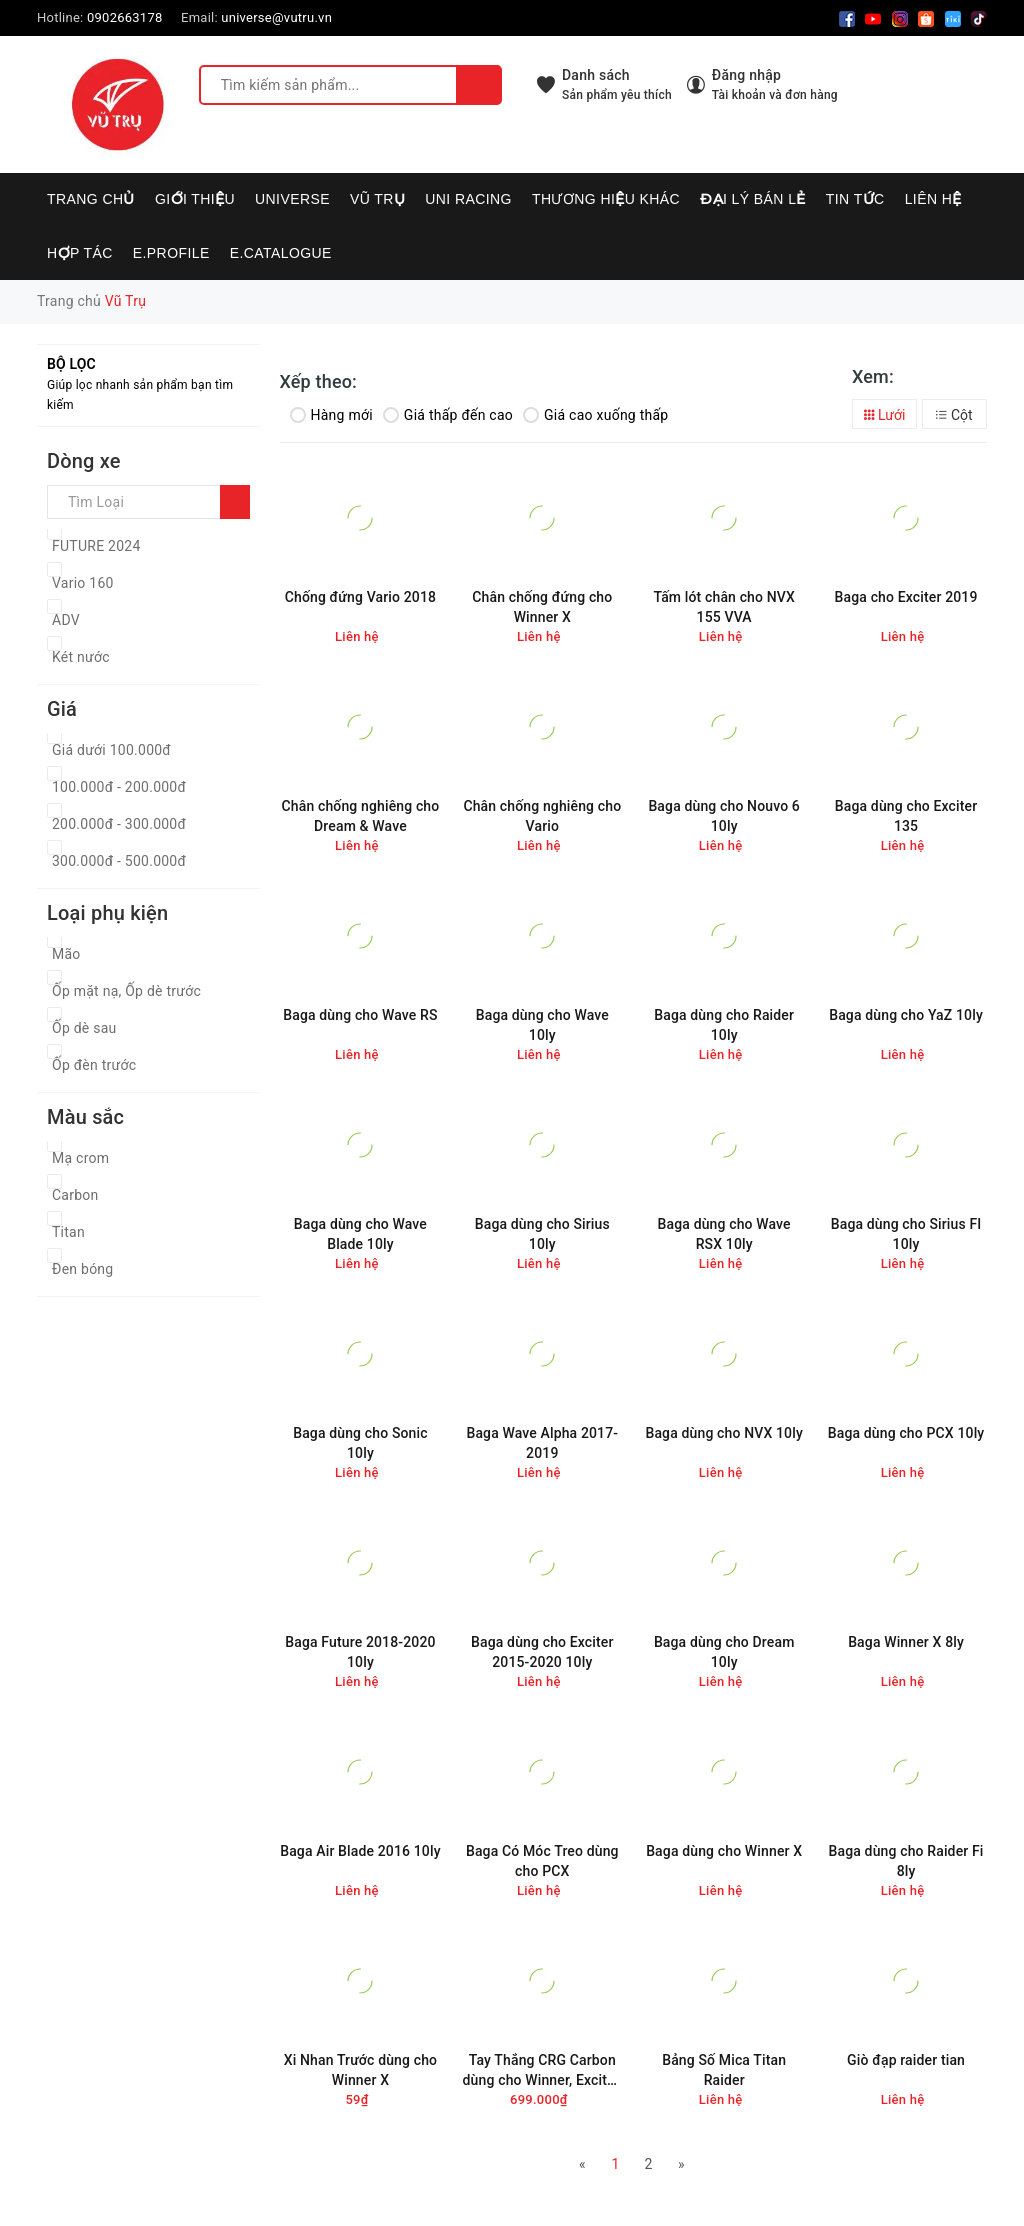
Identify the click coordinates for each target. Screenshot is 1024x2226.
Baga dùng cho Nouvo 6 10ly (724, 816)
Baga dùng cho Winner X (724, 1851)
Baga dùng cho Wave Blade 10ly (360, 1234)
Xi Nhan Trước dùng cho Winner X (361, 2070)
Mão (66, 954)
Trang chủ (91, 199)
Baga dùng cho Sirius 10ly (542, 1234)
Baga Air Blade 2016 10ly (360, 1851)
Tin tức (855, 199)
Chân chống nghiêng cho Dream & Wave (361, 816)
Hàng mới (331, 415)
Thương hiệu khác (606, 199)
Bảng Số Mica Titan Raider (724, 2070)
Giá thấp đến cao (448, 415)
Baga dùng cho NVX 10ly (723, 1433)
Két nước (81, 657)
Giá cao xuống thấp (595, 415)
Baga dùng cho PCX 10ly (906, 1433)
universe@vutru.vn (276, 17)
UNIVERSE (292, 199)
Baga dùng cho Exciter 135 (906, 816)
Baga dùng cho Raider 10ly (724, 1025)
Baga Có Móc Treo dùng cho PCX (542, 1861)
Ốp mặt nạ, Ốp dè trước (126, 991)
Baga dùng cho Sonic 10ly (360, 1443)
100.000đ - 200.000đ (119, 787)
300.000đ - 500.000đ (119, 861)
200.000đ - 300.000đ (119, 824)
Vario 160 (83, 583)
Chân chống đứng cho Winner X (542, 607)
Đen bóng (82, 1269)
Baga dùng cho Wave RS (360, 1015)
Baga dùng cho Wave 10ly (542, 1025)
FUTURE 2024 (96, 546)
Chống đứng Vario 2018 (360, 597)
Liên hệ (933, 199)
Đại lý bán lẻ (753, 199)
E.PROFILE (171, 253)
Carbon (75, 1195)
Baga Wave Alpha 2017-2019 (542, 1443)
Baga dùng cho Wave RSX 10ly (724, 1234)
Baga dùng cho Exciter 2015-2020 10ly (542, 1652)
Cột (954, 415)
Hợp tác (80, 253)
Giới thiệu (195, 199)
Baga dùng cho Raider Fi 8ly (906, 1861)
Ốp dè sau (84, 1028)
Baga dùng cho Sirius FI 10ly (906, 1234)
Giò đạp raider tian (906, 2060)
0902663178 (125, 17)
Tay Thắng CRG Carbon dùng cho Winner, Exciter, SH (542, 2070)
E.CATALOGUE (281, 253)
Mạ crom (80, 1158)
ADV (66, 620)
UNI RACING (468, 199)
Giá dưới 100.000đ (111, 750)
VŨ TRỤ (377, 199)
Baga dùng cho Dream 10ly (724, 1652)
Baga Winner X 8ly (906, 1642)
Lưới (885, 415)
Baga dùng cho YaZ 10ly (906, 1015)
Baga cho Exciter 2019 (906, 597)
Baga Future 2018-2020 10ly (360, 1652)
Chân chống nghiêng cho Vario (542, 816)
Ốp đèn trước (94, 1065)
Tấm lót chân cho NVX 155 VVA (724, 607)
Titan (68, 1232)
